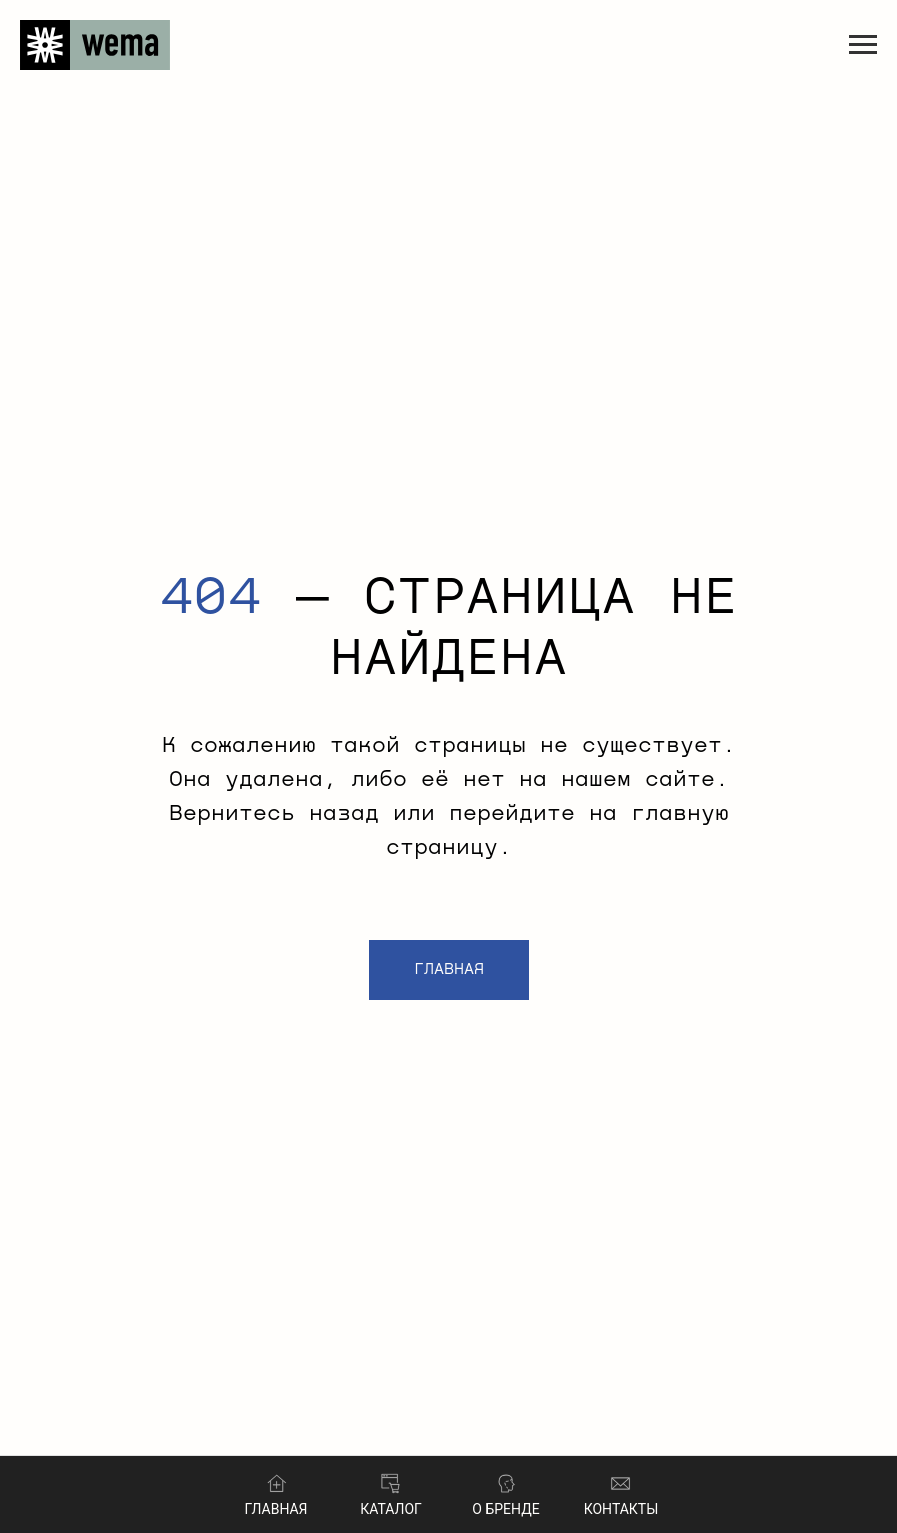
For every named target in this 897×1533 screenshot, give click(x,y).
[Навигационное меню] (863, 45)
